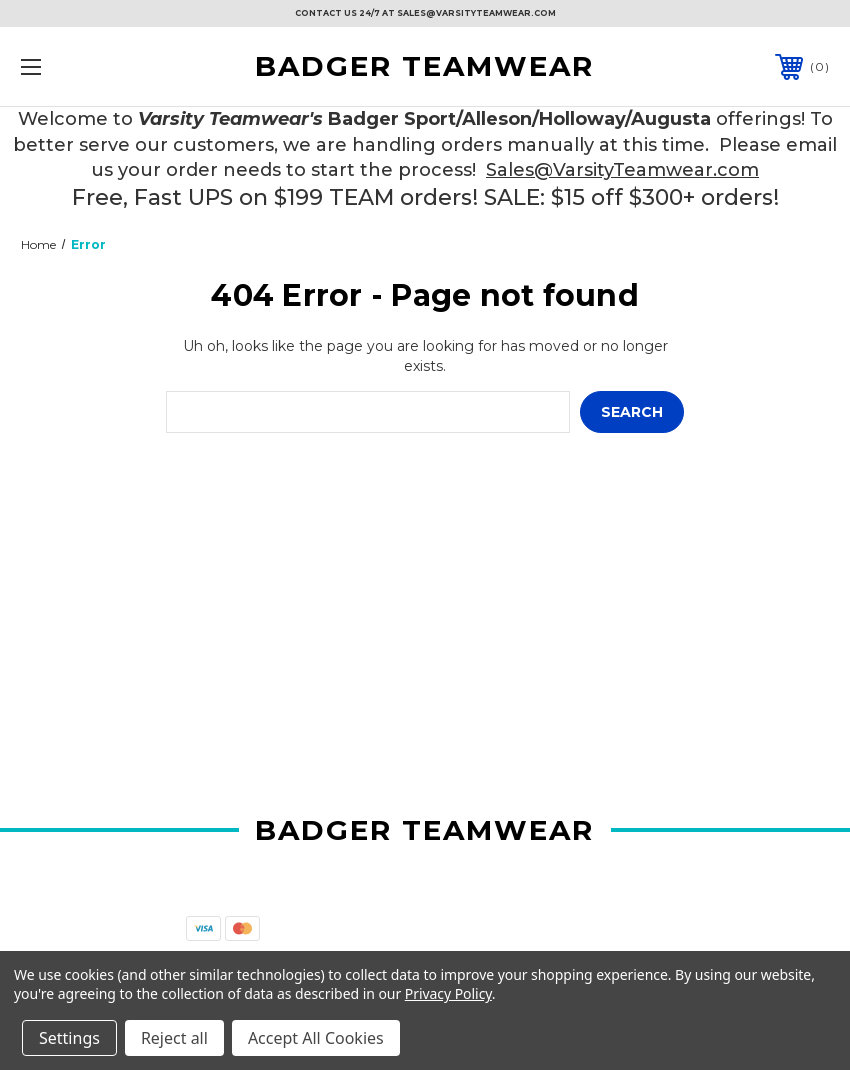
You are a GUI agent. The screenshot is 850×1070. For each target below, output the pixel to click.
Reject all (174, 1038)
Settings (69, 1038)
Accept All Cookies (316, 1038)
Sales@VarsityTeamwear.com (622, 170)
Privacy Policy (448, 993)
